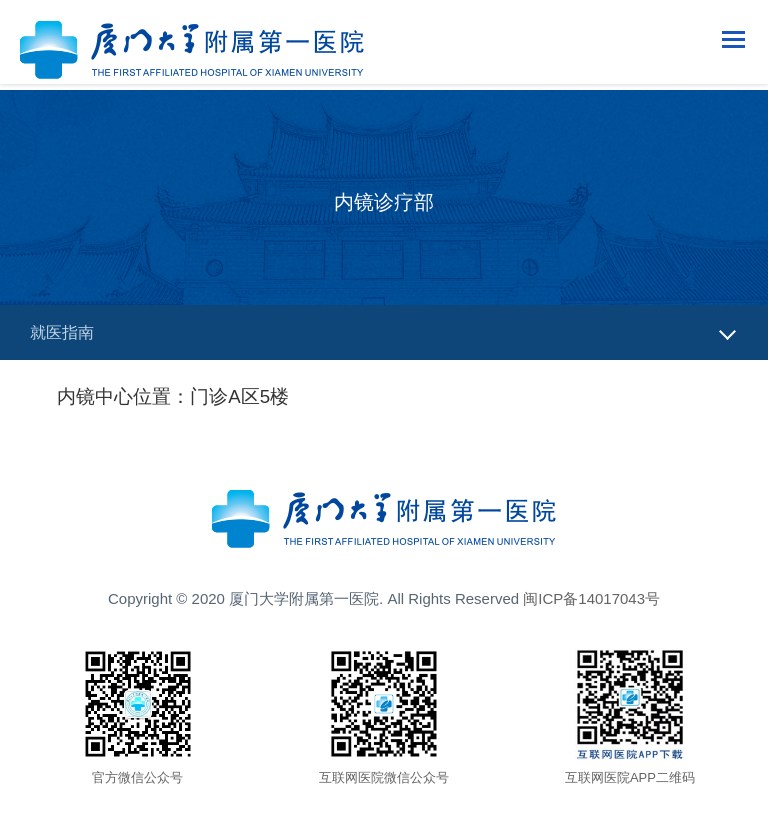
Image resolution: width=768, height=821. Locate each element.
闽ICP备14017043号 (591, 598)
